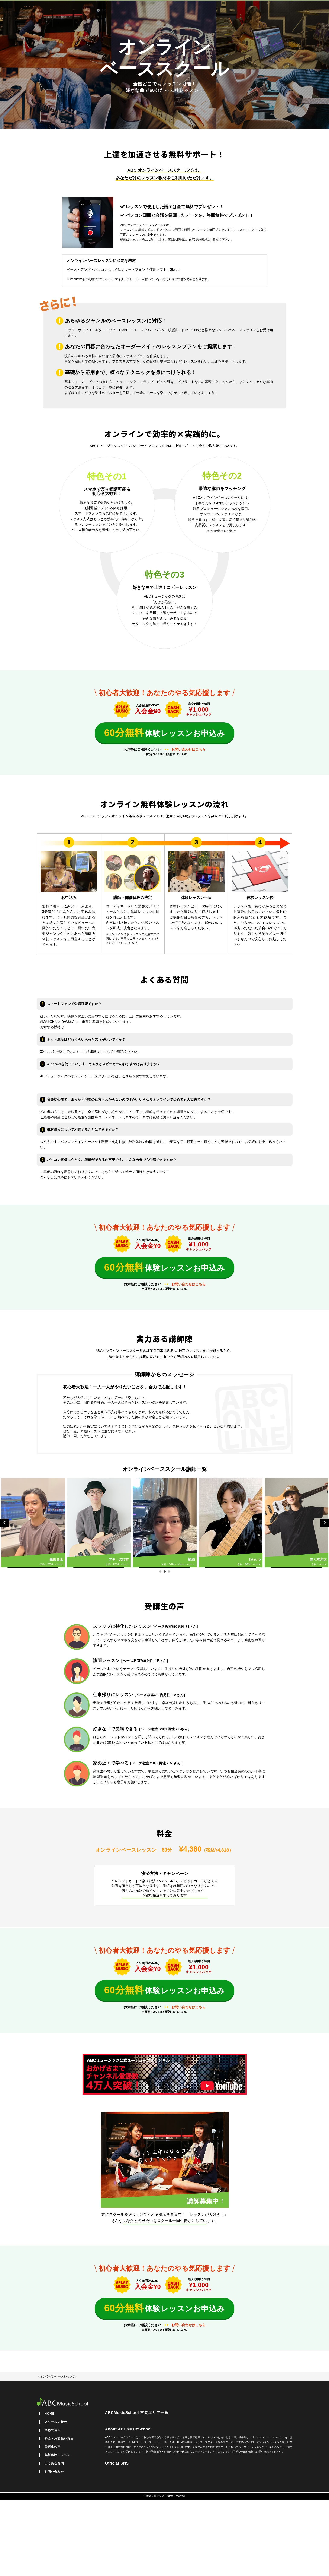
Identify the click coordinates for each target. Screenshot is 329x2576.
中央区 (229, 2493)
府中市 (163, 2493)
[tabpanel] (33, 1557)
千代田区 (120, 2493)
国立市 (191, 2488)
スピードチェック (154, 1079)
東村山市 (205, 2493)
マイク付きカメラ (53, 1109)
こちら (69, 1055)
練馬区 (265, 2488)
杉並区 (160, 2488)
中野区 (170, 2488)
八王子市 (218, 2493)
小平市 (260, 2493)
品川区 (250, 2493)
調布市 (275, 2488)
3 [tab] (170, 1614)
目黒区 (180, 2488)
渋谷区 (132, 2488)
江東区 (180, 2493)
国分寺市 (284, 2493)
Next (324, 1557)
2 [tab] (166, 1614)
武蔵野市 (271, 2493)
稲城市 (132, 2493)
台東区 (255, 2488)
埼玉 (171, 2493)
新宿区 (122, 2488)
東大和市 (202, 2488)
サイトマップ (263, 2564)
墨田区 (244, 2488)
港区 (225, 2488)
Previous (4, 1557)
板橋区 (152, 2493)
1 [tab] (161, 1614)
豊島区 (150, 2488)
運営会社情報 (318, 2564)
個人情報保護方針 (291, 2564)
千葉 (117, 2497)
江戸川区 (192, 2493)
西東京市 (215, 2488)
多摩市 (239, 2493)
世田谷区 (110, 2488)
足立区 (234, 2488)
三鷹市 (142, 2493)
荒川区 (285, 2488)
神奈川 (127, 2497)
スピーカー (48, 1115)
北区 (140, 2488)
